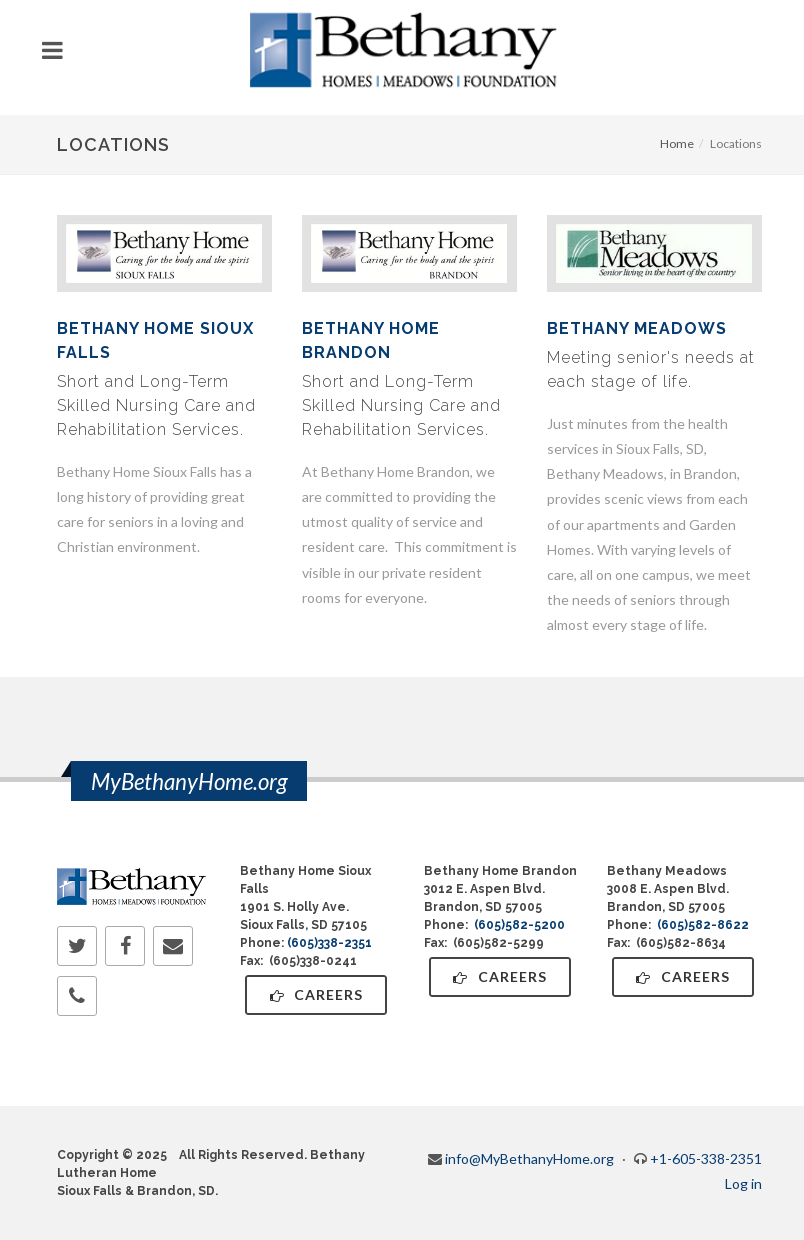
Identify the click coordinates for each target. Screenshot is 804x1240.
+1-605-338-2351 (706, 1158)
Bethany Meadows (637, 328)
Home (677, 143)
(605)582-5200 (519, 925)
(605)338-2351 (329, 943)
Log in (743, 1183)
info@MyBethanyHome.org (529, 1158)
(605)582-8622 (703, 925)
